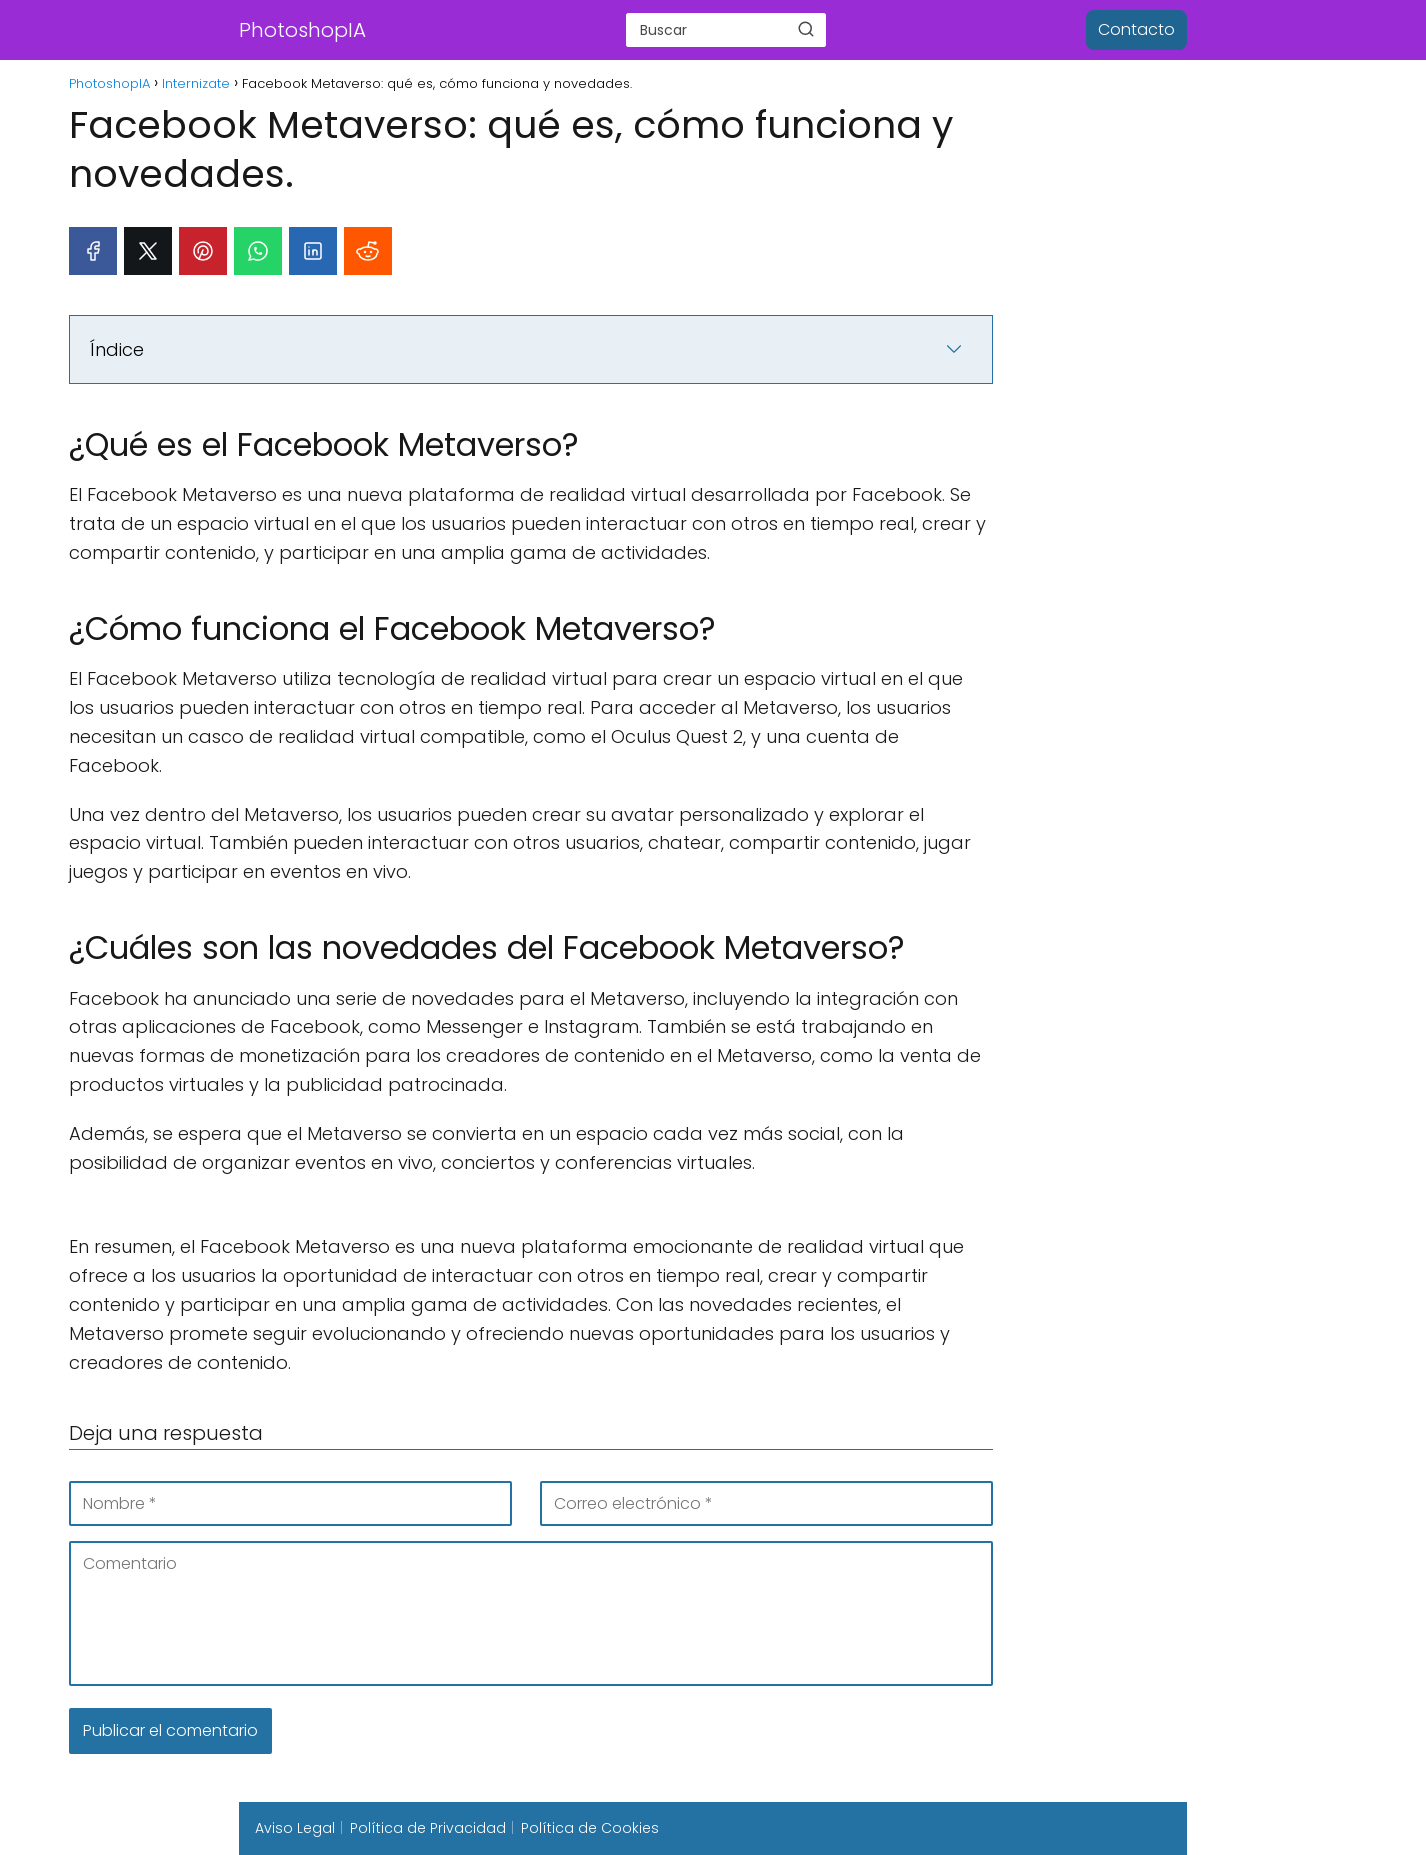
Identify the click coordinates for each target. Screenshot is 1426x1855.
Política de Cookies (590, 1828)
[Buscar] (806, 29)
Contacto (1136, 29)
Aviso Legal (295, 1828)
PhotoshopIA (302, 30)
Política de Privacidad (428, 1828)
